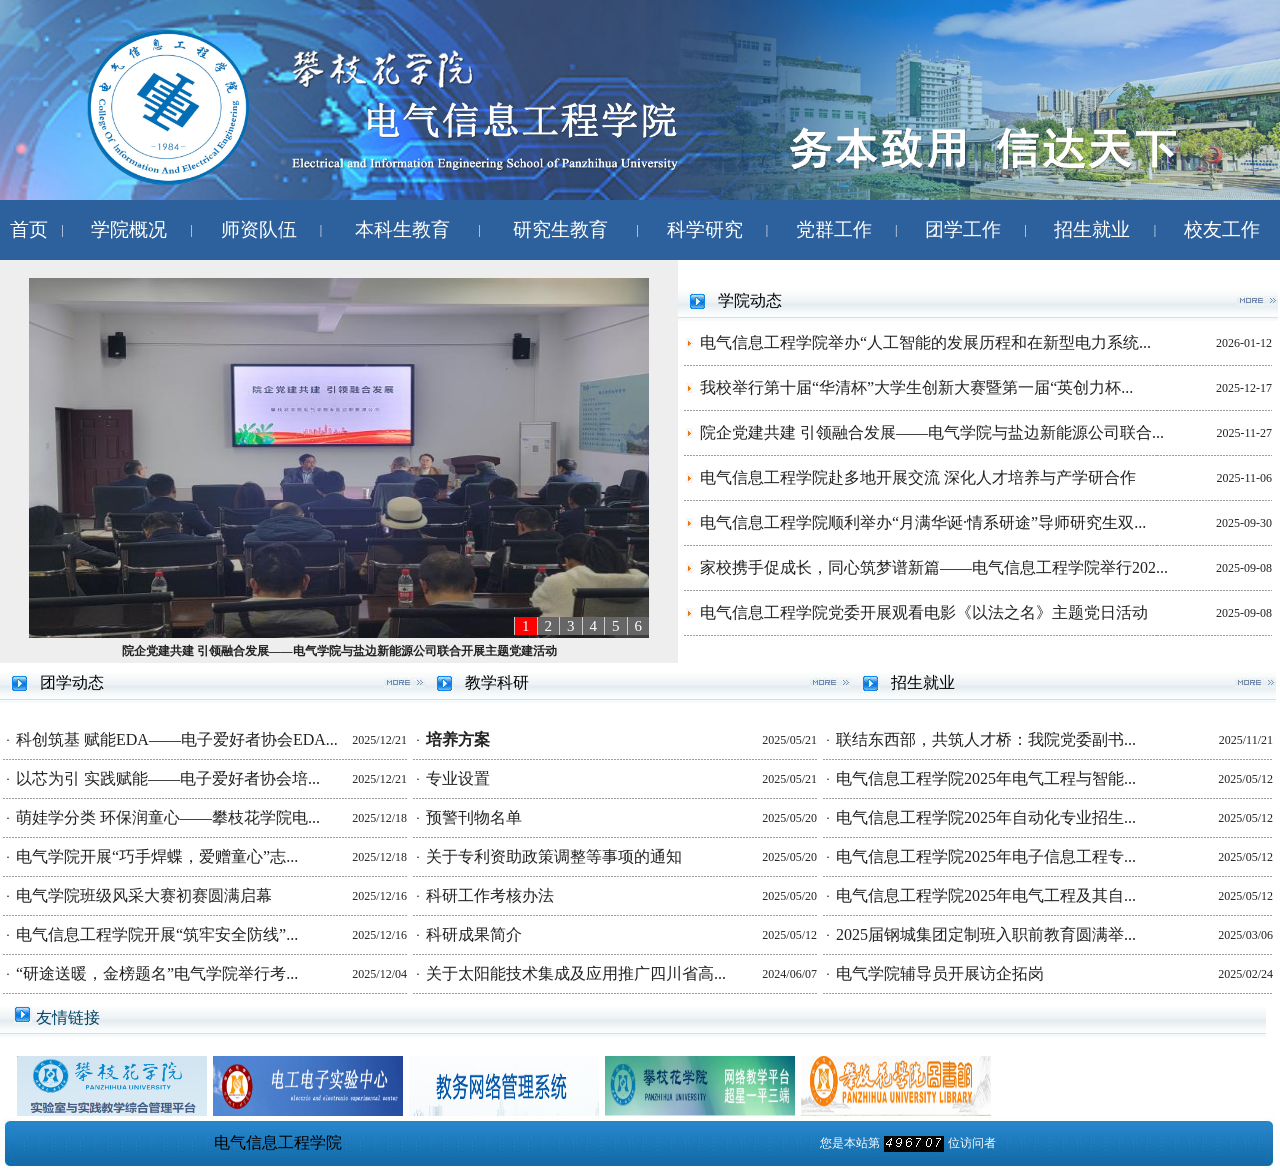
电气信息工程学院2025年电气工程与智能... (986, 778)
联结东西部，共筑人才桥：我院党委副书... (986, 739)
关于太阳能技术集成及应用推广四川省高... (576, 973)
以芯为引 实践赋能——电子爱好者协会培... (168, 778)
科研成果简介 (474, 934)
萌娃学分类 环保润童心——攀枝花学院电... (168, 817)
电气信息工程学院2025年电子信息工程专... (986, 856)
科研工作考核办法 (490, 895)
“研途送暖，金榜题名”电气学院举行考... (157, 973)
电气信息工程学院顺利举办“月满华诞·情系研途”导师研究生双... (923, 522)
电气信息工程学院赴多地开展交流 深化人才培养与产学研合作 (918, 477)
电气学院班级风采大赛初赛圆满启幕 (144, 895)
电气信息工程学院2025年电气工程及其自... (986, 895)
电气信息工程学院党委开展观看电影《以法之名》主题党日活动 (924, 612)
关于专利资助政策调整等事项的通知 (554, 856)
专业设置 (458, 778)
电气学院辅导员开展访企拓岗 (940, 973)
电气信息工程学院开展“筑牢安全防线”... (157, 934)
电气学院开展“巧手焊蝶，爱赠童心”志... (157, 856)
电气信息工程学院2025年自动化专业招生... (986, 817)
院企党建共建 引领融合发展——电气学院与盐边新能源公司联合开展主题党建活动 (339, 651)
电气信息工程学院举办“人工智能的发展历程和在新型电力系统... (925, 342)
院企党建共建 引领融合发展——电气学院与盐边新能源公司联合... (932, 432)
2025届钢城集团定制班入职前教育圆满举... (986, 934)
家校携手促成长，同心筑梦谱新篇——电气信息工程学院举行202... (934, 567)
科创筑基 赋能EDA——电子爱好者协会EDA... (177, 739)
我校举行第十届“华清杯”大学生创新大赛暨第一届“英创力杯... (916, 387)
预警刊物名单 (474, 817)
